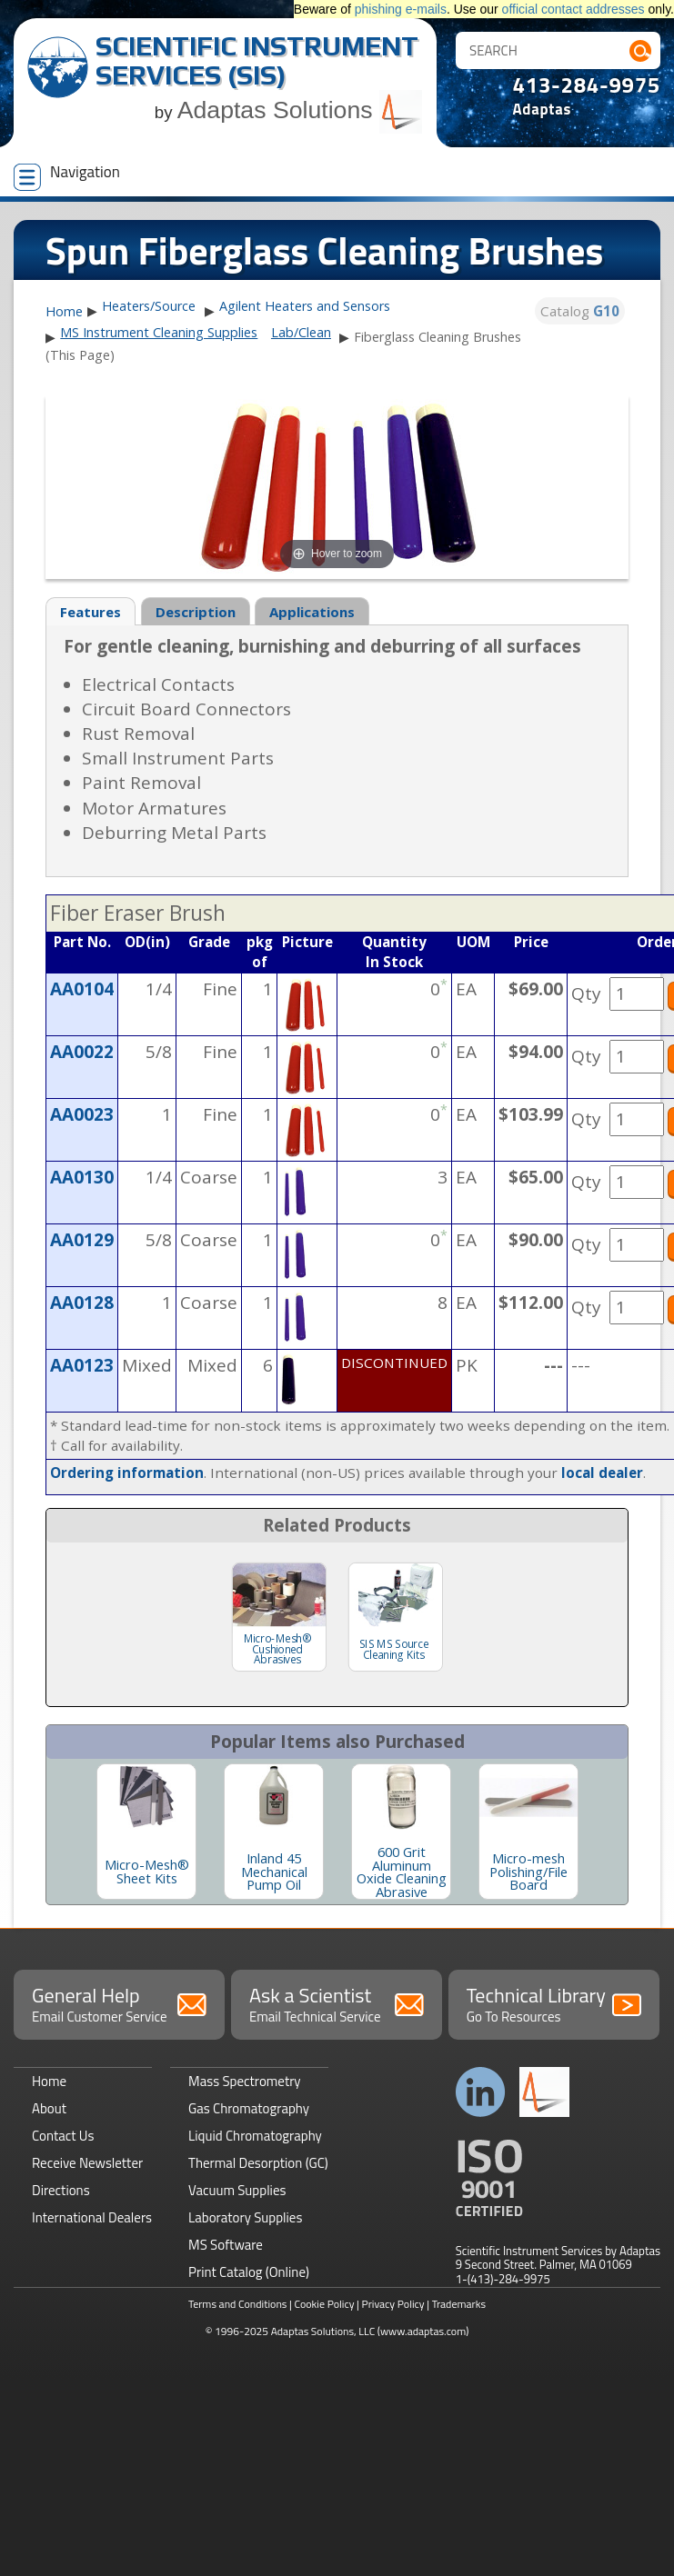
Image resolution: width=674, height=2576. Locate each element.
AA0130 (82, 1177)
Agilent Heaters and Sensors (304, 306)
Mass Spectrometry (244, 2081)
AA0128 (82, 1302)
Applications (312, 612)
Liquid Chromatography (255, 2135)
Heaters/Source (149, 306)
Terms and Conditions (237, 2303)
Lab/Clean (301, 332)
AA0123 (82, 1365)
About (49, 2108)
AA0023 (82, 1114)
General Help (119, 2003)
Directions (61, 2190)
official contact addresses (573, 9)
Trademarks (459, 2303)
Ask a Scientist (336, 2003)
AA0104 (82, 989)
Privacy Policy (393, 2303)
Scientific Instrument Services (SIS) (257, 60)
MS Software (225, 2244)
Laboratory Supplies (245, 2217)
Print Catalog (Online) (248, 2271)
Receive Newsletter (87, 2162)
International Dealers (92, 2217)
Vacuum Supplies (237, 2190)
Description (196, 612)
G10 (606, 311)
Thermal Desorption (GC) (258, 2162)
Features (90, 612)
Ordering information (127, 1472)
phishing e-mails (401, 9)
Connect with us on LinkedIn (481, 2092)
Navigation (67, 175)
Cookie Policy (324, 2303)
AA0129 (82, 1240)
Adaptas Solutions (300, 110)
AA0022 (82, 1051)
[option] (146, 1831)
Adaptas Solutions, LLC (323, 2331)
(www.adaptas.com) (423, 2331)
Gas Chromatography (248, 2108)
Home (64, 312)
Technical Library (554, 2003)
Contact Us (63, 2135)
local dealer (602, 1472)
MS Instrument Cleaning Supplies (158, 332)
